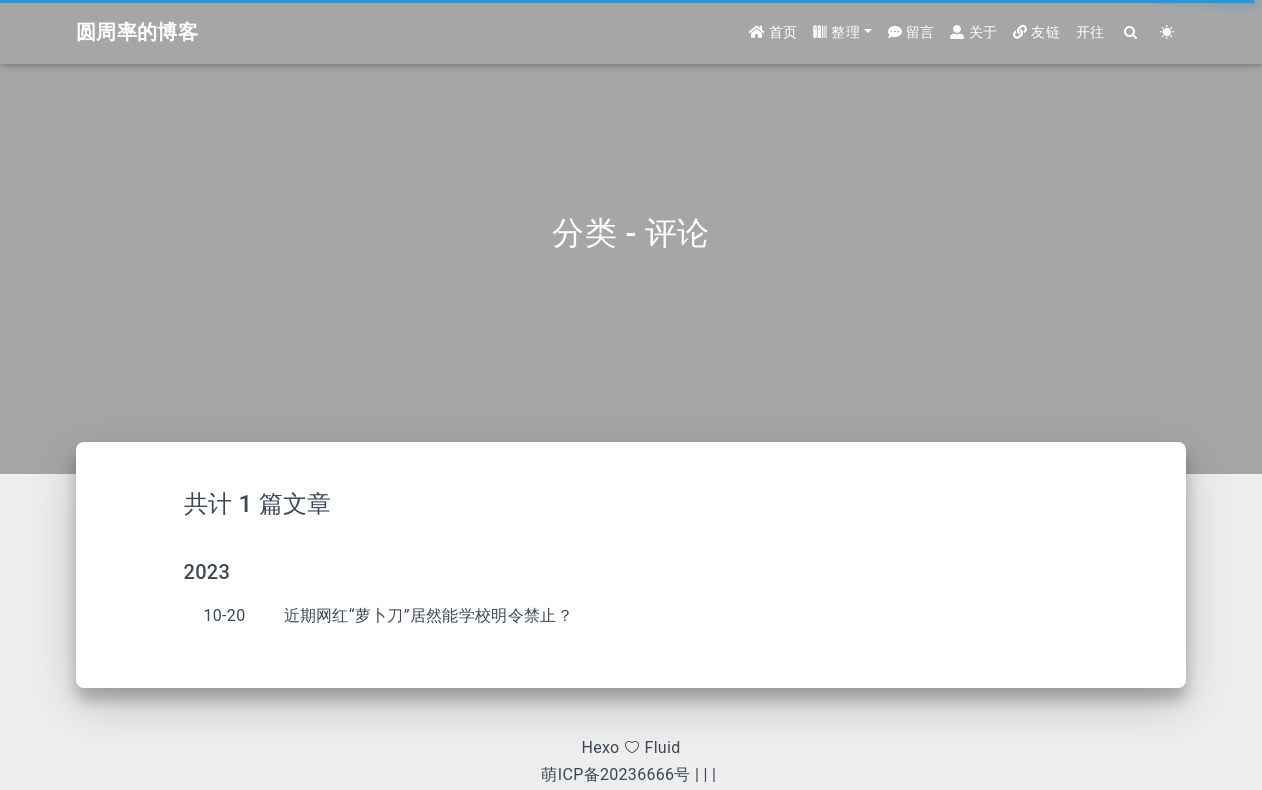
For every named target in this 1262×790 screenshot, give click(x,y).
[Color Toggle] (1167, 32)
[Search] (1131, 32)
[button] (842, 32)
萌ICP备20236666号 (615, 774)
